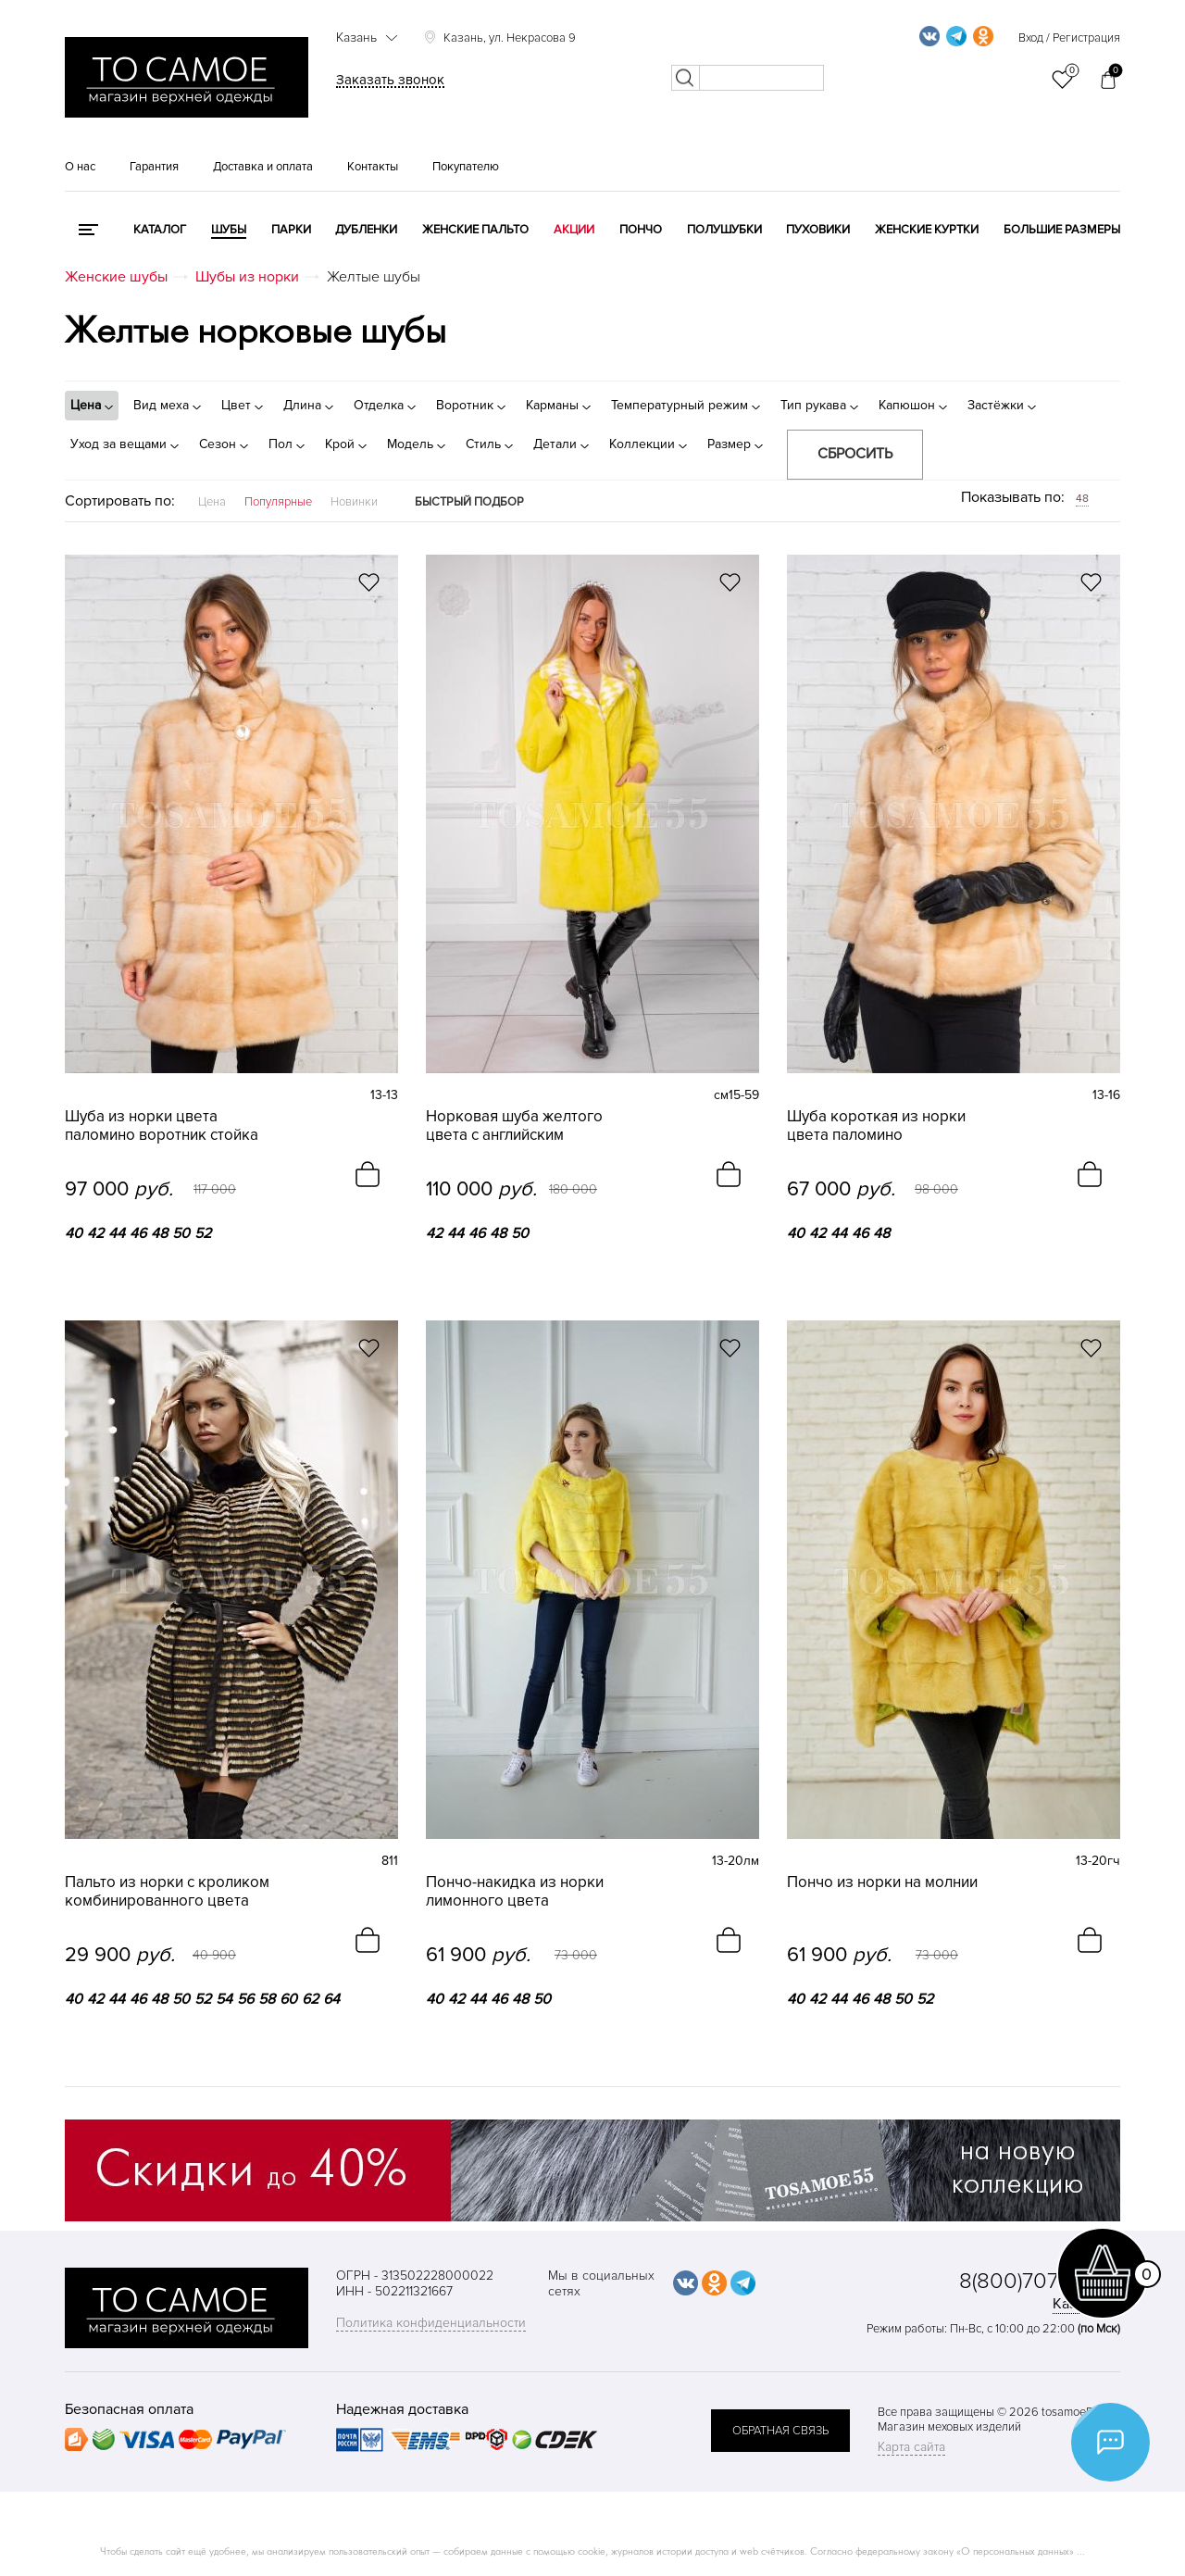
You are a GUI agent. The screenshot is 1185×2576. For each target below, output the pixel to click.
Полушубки (724, 229)
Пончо (640, 229)
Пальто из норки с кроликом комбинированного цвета (167, 1891)
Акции (574, 229)
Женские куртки (927, 229)
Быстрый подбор (469, 501)
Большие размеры (1062, 229)
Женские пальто (475, 229)
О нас (80, 166)
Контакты (372, 166)
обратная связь (780, 2430)
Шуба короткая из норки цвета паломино (876, 1125)
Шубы (228, 229)
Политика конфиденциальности (431, 2323)
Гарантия (154, 166)
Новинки (354, 501)
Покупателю (465, 166)
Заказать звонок (390, 79)
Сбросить (854, 453)
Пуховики (818, 229)
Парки (291, 229)
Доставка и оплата (263, 166)
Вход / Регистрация (1069, 38)
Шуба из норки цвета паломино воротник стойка (161, 1125)
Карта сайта (911, 2447)
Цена (212, 501)
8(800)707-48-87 (1039, 2281)
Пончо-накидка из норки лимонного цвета (515, 1891)
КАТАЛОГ (159, 229)
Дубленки (366, 229)
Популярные (278, 501)
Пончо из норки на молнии (882, 1882)
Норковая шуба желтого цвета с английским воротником (514, 1125)
